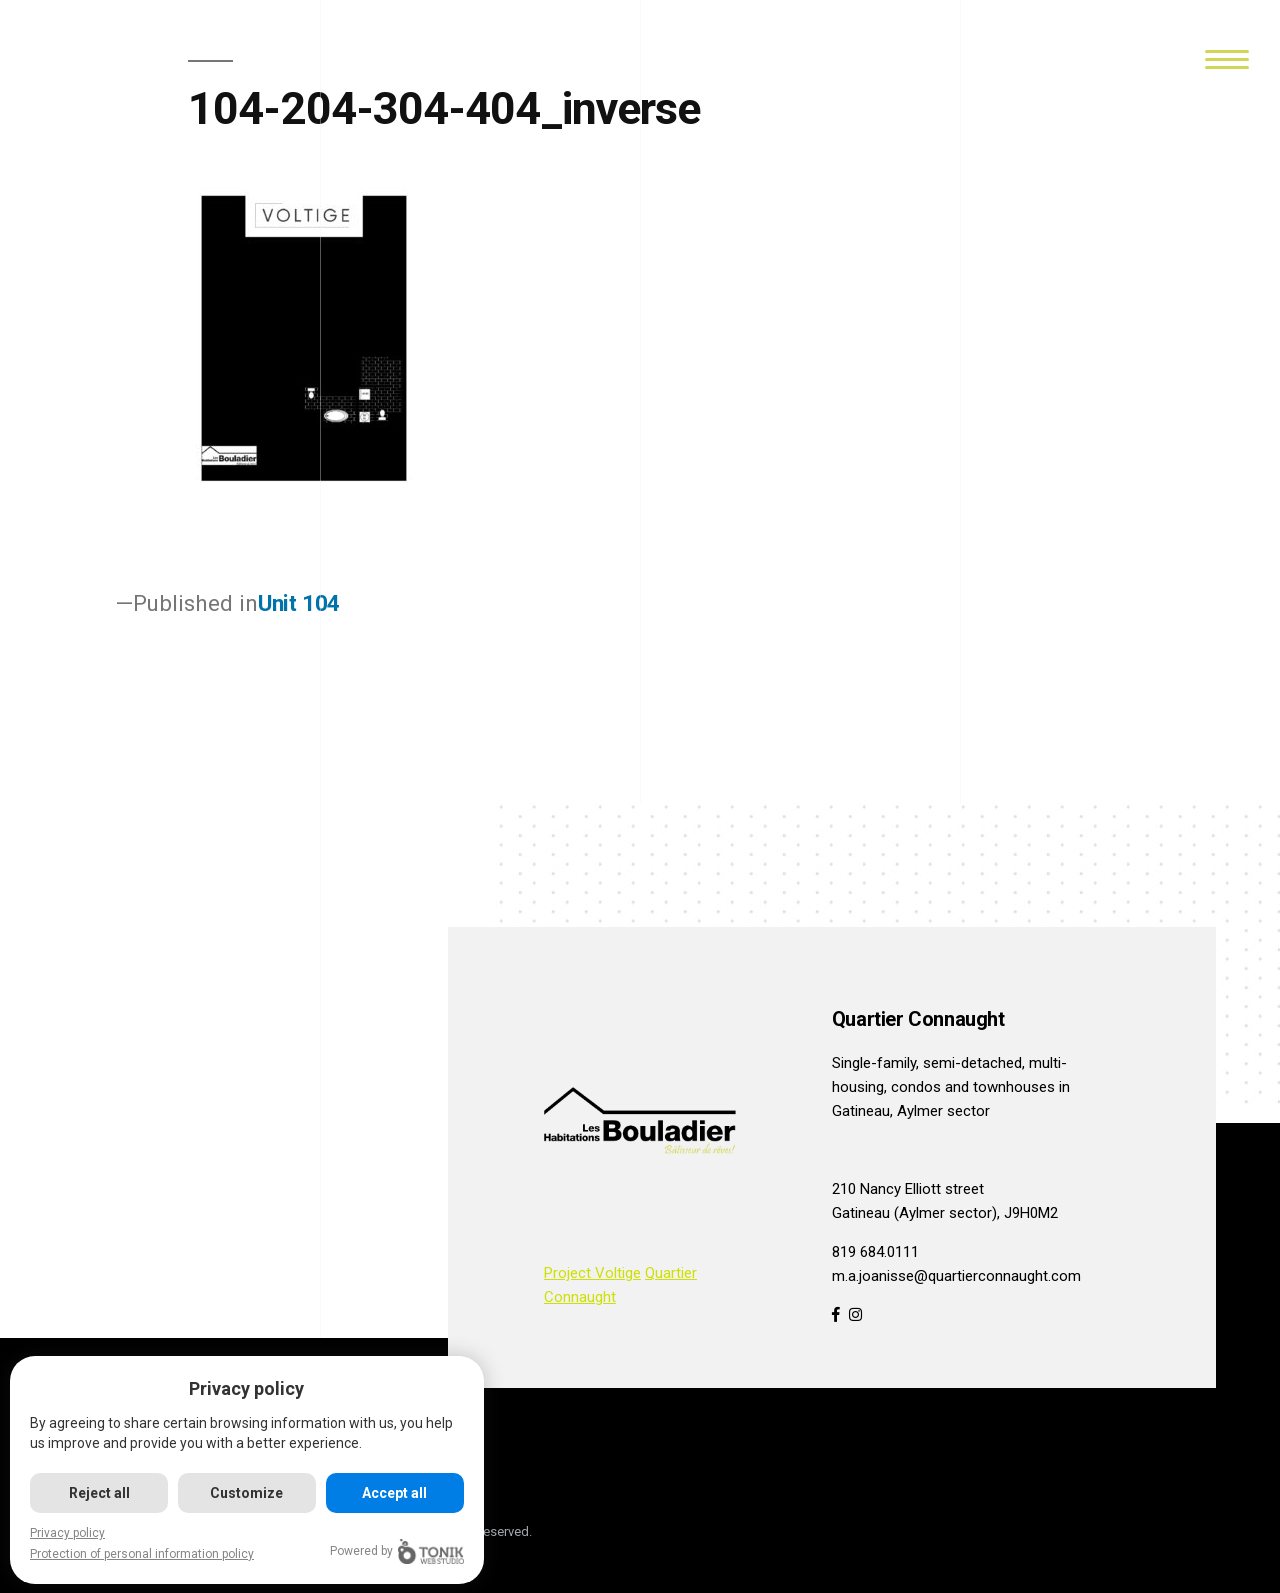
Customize (247, 1493)
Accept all (395, 1493)
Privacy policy (67, 1533)
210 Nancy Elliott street (908, 1189)
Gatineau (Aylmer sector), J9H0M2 (945, 1213)
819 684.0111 (875, 1252)
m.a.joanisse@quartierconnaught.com (956, 1276)
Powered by (398, 1551)
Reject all (99, 1493)
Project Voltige (592, 1273)
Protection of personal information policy (142, 1554)
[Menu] (1226, 57)
